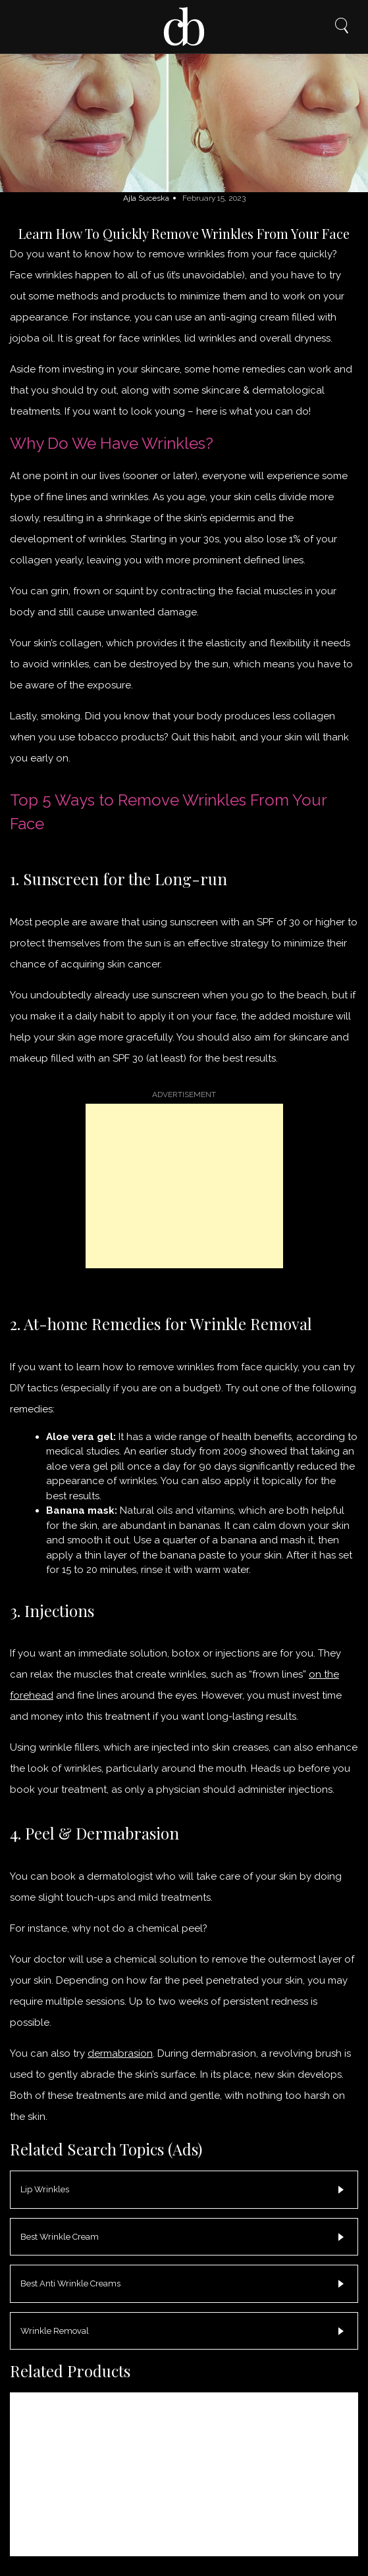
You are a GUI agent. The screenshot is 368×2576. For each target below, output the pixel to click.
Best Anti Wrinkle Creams (70, 2283)
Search (341, 26)
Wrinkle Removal (54, 2331)
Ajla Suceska (146, 198)
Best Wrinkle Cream (59, 2237)
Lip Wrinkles (44, 2189)
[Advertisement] (184, 1186)
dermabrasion (120, 2053)
